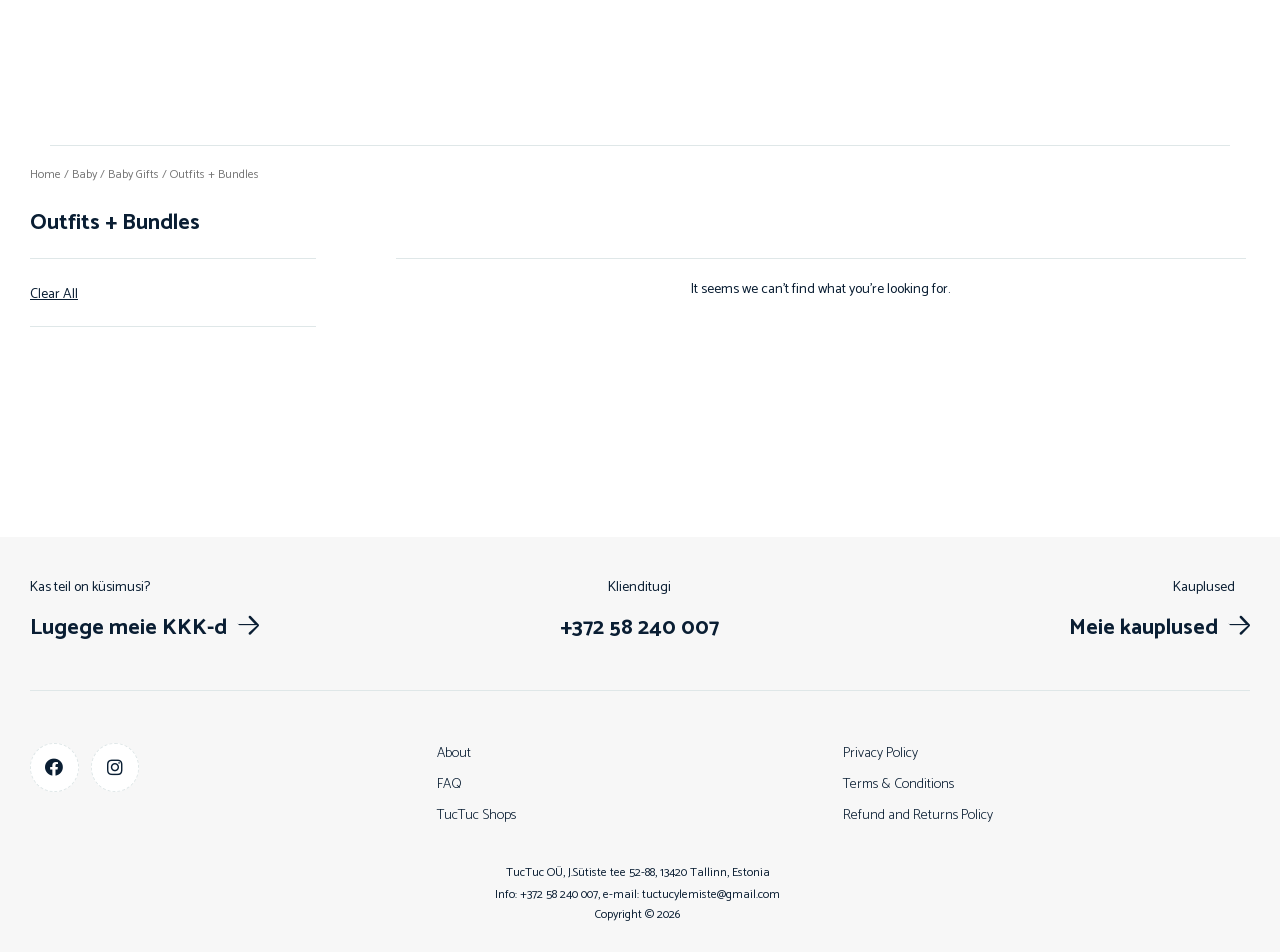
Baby (84, 174)
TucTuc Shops (476, 815)
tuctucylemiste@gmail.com (711, 894)
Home (45, 174)
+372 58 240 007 (559, 894)
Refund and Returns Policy (918, 815)
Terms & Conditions (898, 784)
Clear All (54, 295)
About (454, 753)
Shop (640, 72)
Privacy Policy (880, 753)
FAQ (449, 784)
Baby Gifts (133, 174)
